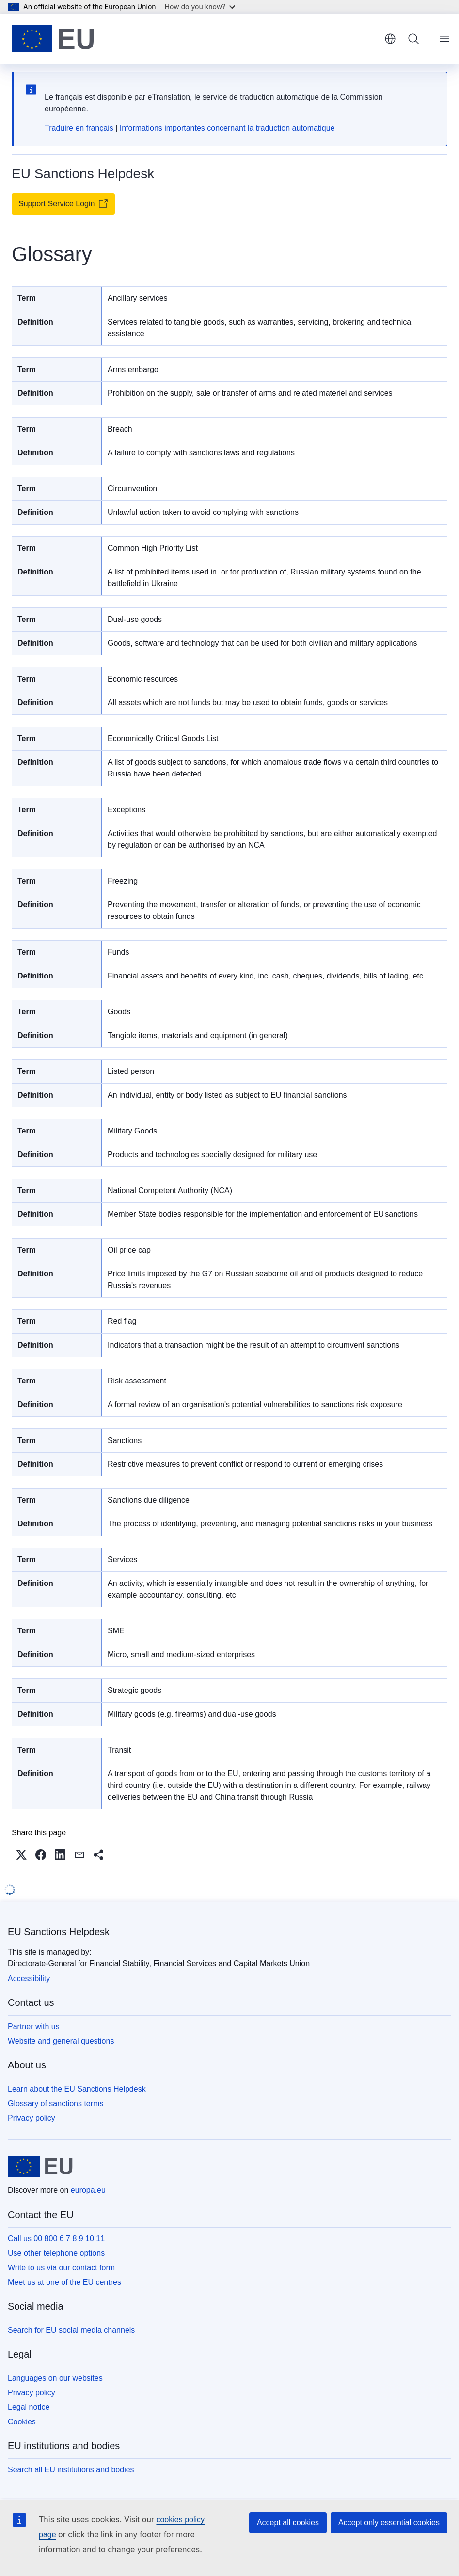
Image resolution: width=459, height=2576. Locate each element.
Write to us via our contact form (61, 2268)
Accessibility (29, 1978)
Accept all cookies (288, 2522)
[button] (21, 1854)
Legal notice (28, 2407)
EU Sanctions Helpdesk (59, 1931)
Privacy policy (31, 2118)
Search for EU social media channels (71, 2330)
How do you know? (200, 6)
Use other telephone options (56, 2253)
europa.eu (88, 2190)
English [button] (390, 39)
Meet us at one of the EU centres (64, 2282)
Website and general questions (61, 2041)
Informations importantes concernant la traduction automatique (227, 128)
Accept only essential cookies (389, 2522)
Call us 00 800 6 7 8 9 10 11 (56, 2239)
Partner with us (34, 2026)
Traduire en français (79, 128)
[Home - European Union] (53, 38)
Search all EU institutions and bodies (71, 2470)
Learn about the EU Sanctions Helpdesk (77, 2089)
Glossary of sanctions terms (55, 2103)
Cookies (22, 2422)
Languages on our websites (55, 2378)
